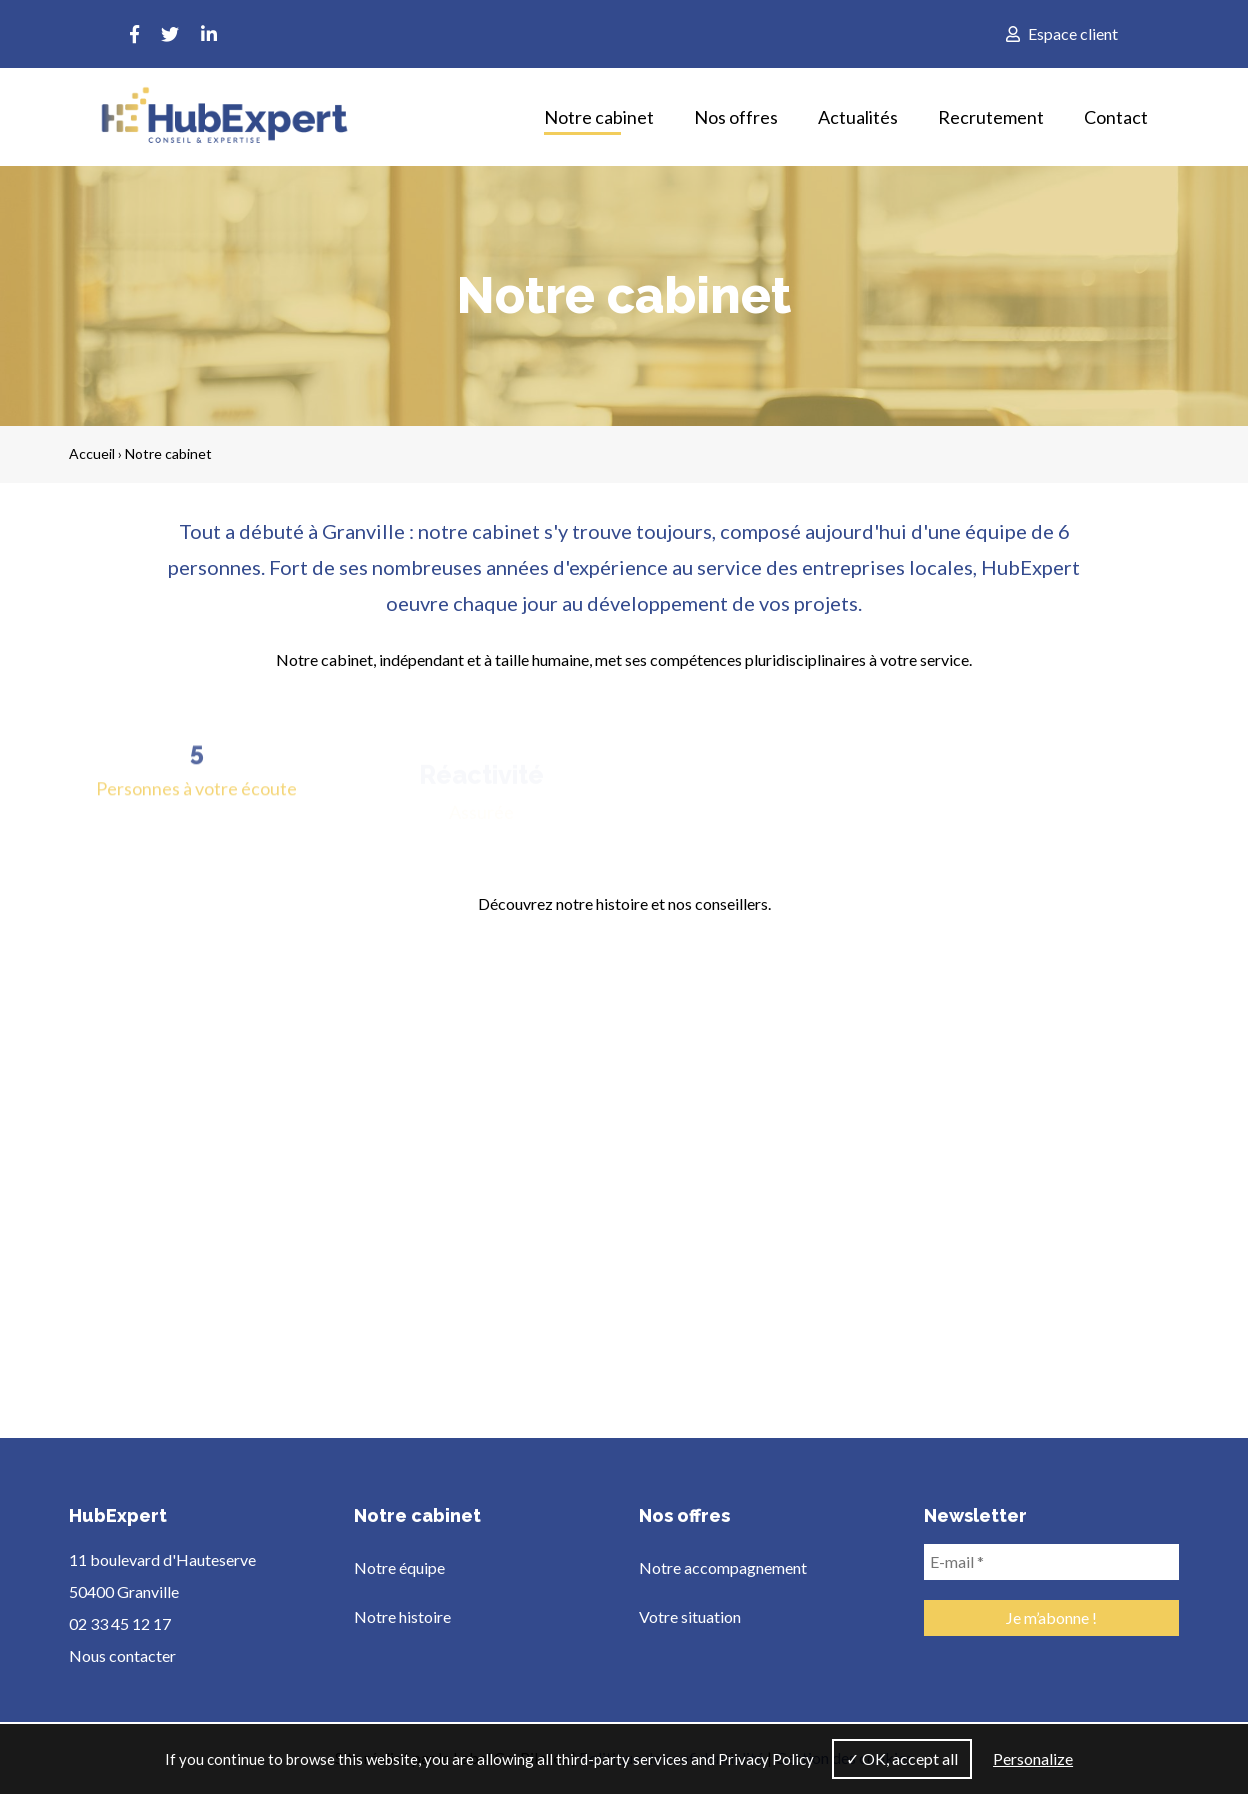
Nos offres (736, 117)
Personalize (1033, 1758)
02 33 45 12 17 (120, 1623)
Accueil (92, 453)
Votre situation (690, 1616)
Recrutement (991, 117)
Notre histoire (402, 1616)
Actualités (858, 117)
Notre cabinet (599, 117)
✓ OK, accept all (902, 1758)
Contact (1116, 117)
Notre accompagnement (723, 1567)
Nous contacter (122, 1655)
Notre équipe (399, 1567)
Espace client (1062, 33)
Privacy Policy (766, 1759)
